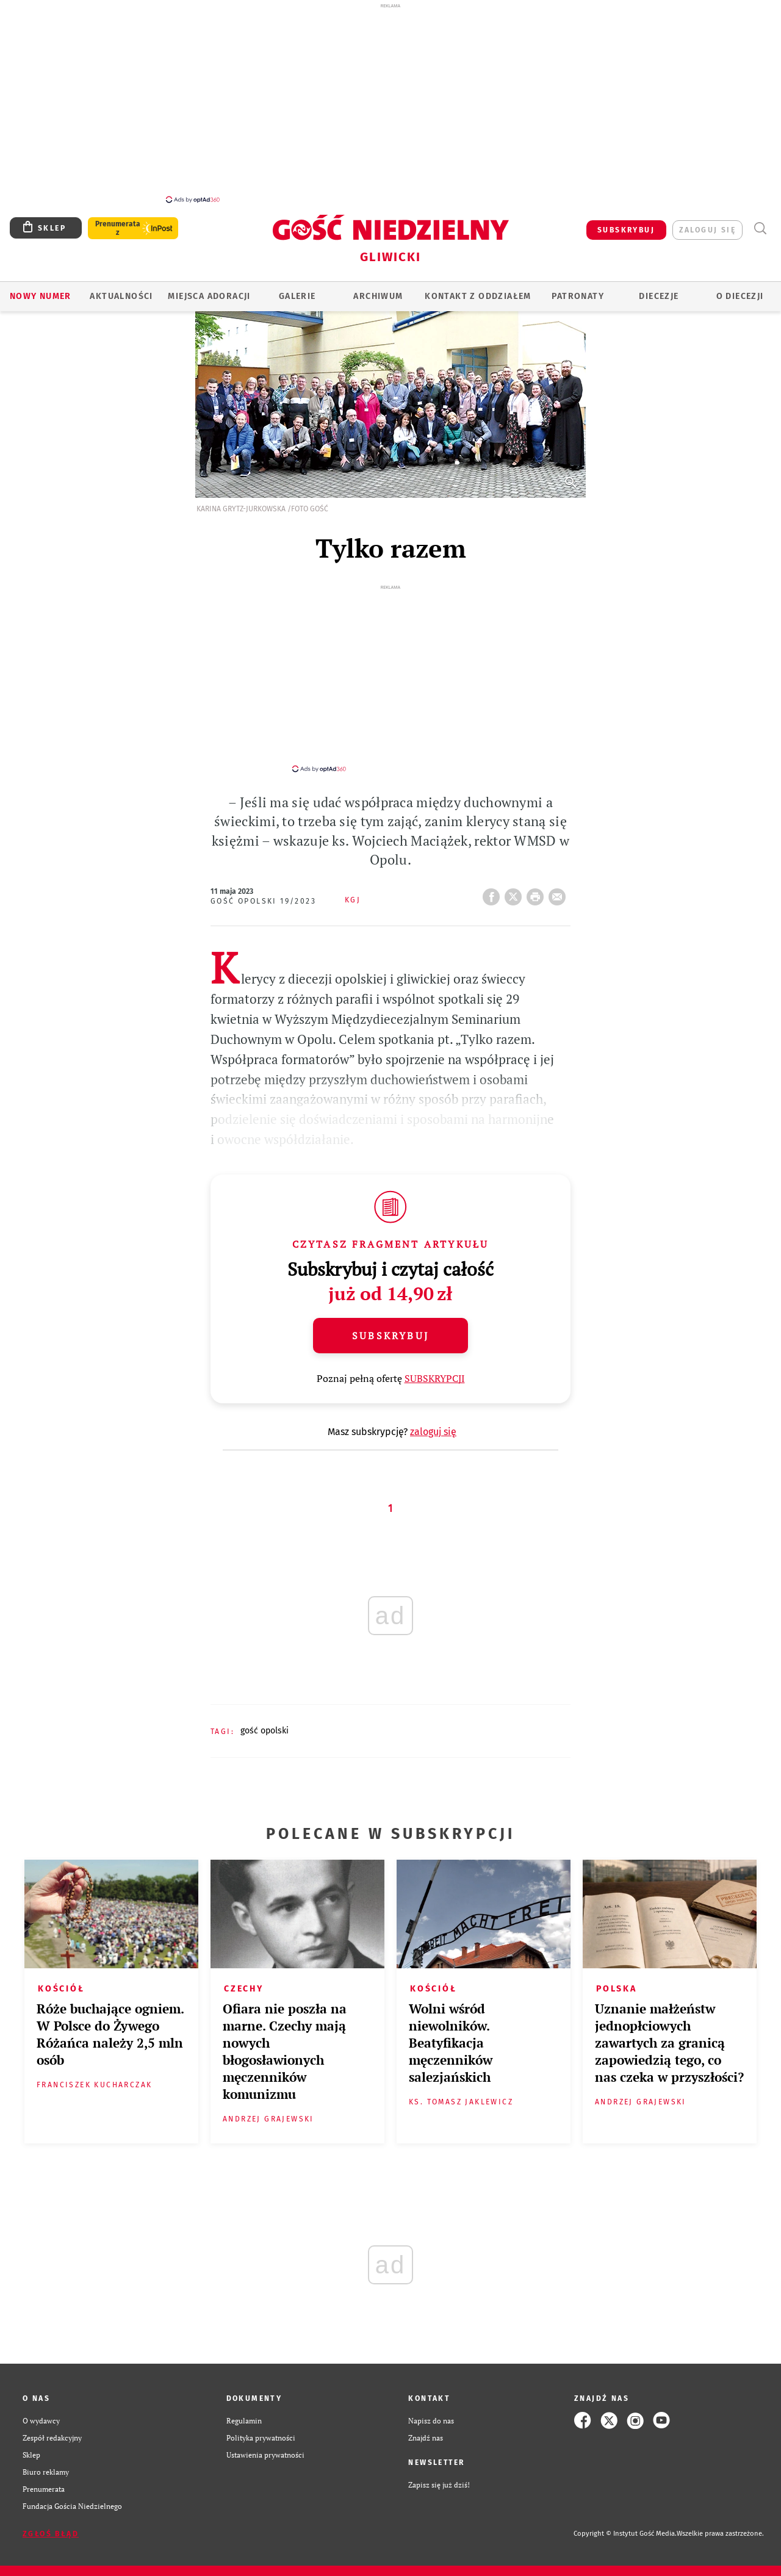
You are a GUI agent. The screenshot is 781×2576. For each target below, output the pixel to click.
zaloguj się (707, 230)
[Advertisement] (390, 102)
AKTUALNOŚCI (121, 296)
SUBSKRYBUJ (626, 230)
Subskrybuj (390, 1335)
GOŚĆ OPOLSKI (264, 1730)
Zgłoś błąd (51, 2534)
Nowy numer (40, 296)
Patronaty (578, 296)
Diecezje (658, 296)
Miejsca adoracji (209, 296)
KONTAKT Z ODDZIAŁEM (478, 296)
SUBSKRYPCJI (435, 1378)
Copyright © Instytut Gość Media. (625, 2534)
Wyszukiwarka (760, 228)
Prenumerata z (117, 228)
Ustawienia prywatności (265, 2454)
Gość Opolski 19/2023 (263, 901)
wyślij (559, 893)
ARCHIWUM (378, 296)
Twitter (516, 893)
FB (494, 893)
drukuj (538, 893)
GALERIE (297, 296)
